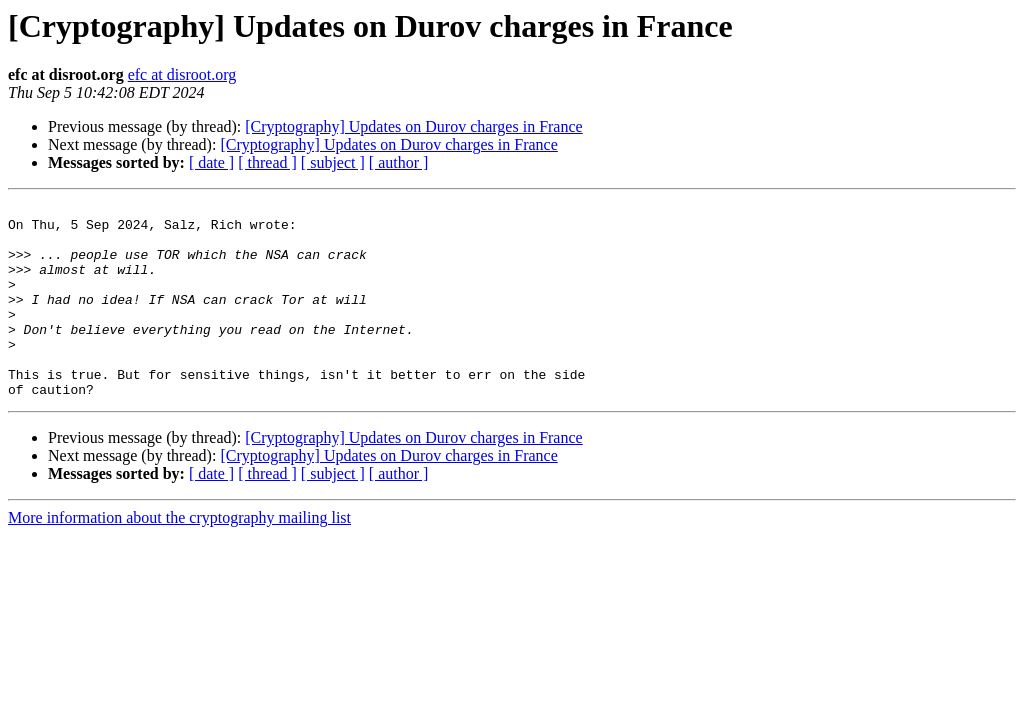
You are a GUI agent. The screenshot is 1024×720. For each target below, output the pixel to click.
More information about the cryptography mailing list (179, 556)
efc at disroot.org (182, 74)
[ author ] (399, 162)
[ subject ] (333, 162)
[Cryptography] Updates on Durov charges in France (413, 126)
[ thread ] (267, 162)
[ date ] (211, 162)
